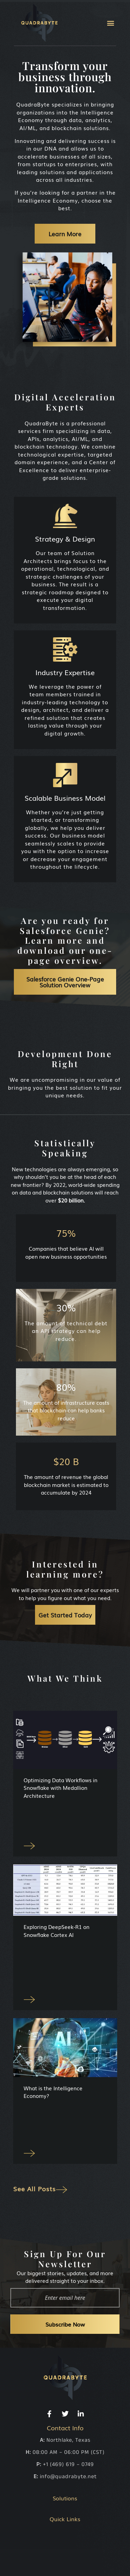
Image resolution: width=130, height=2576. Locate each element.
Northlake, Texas (68, 2440)
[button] (110, 22)
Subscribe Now (65, 2324)
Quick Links (65, 2519)
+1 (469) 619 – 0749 (68, 2464)
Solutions (65, 2498)
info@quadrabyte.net (68, 2477)
